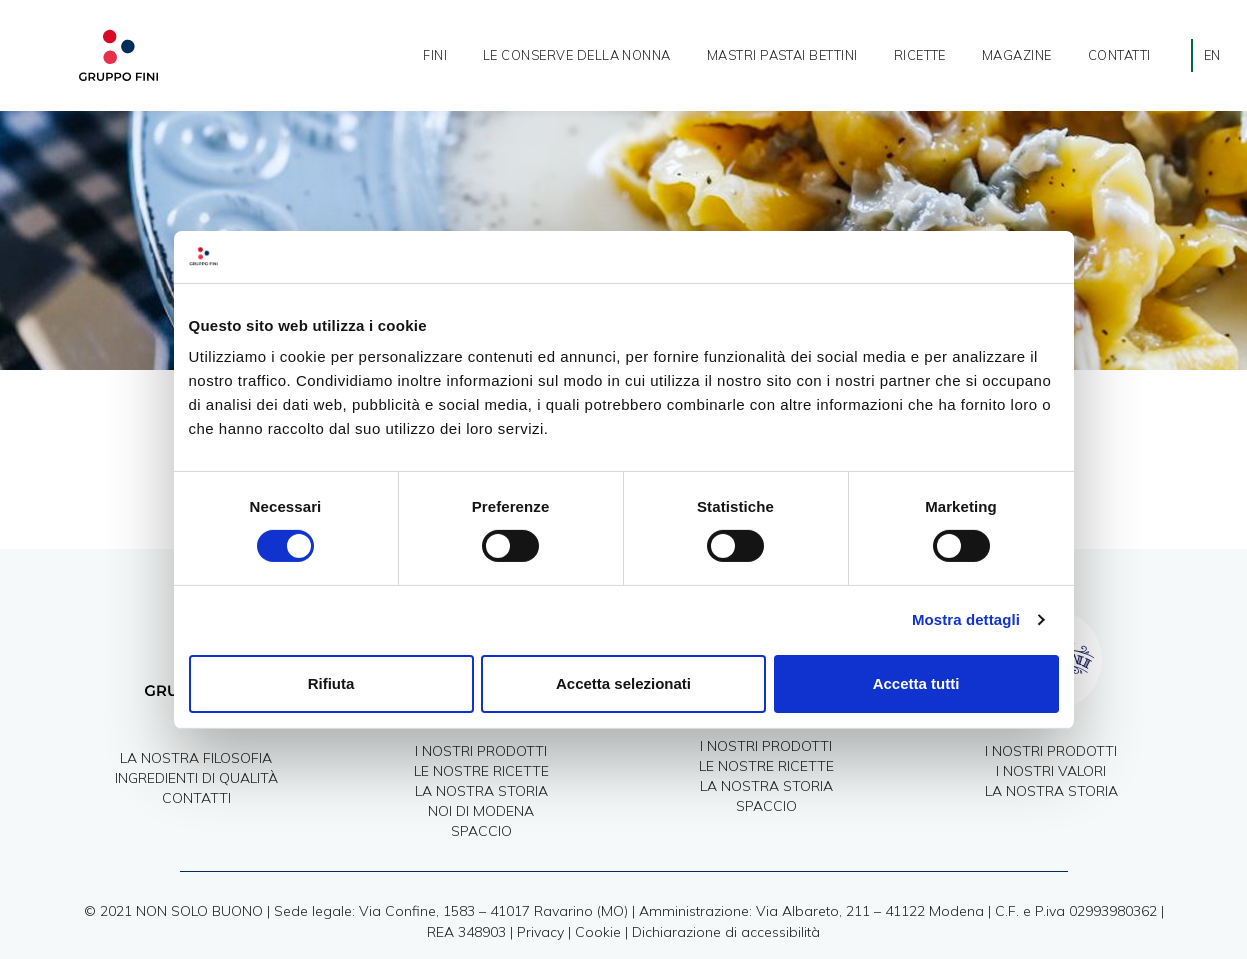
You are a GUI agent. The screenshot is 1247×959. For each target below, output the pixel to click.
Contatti (1119, 55)
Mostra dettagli (966, 619)
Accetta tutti (916, 683)
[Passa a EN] (1212, 55)
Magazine (1017, 55)
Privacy (540, 932)
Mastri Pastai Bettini (782, 55)
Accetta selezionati (623, 683)
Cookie (598, 932)
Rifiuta (331, 683)
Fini (435, 55)
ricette (920, 55)
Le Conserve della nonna (577, 55)
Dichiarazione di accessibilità (726, 932)
